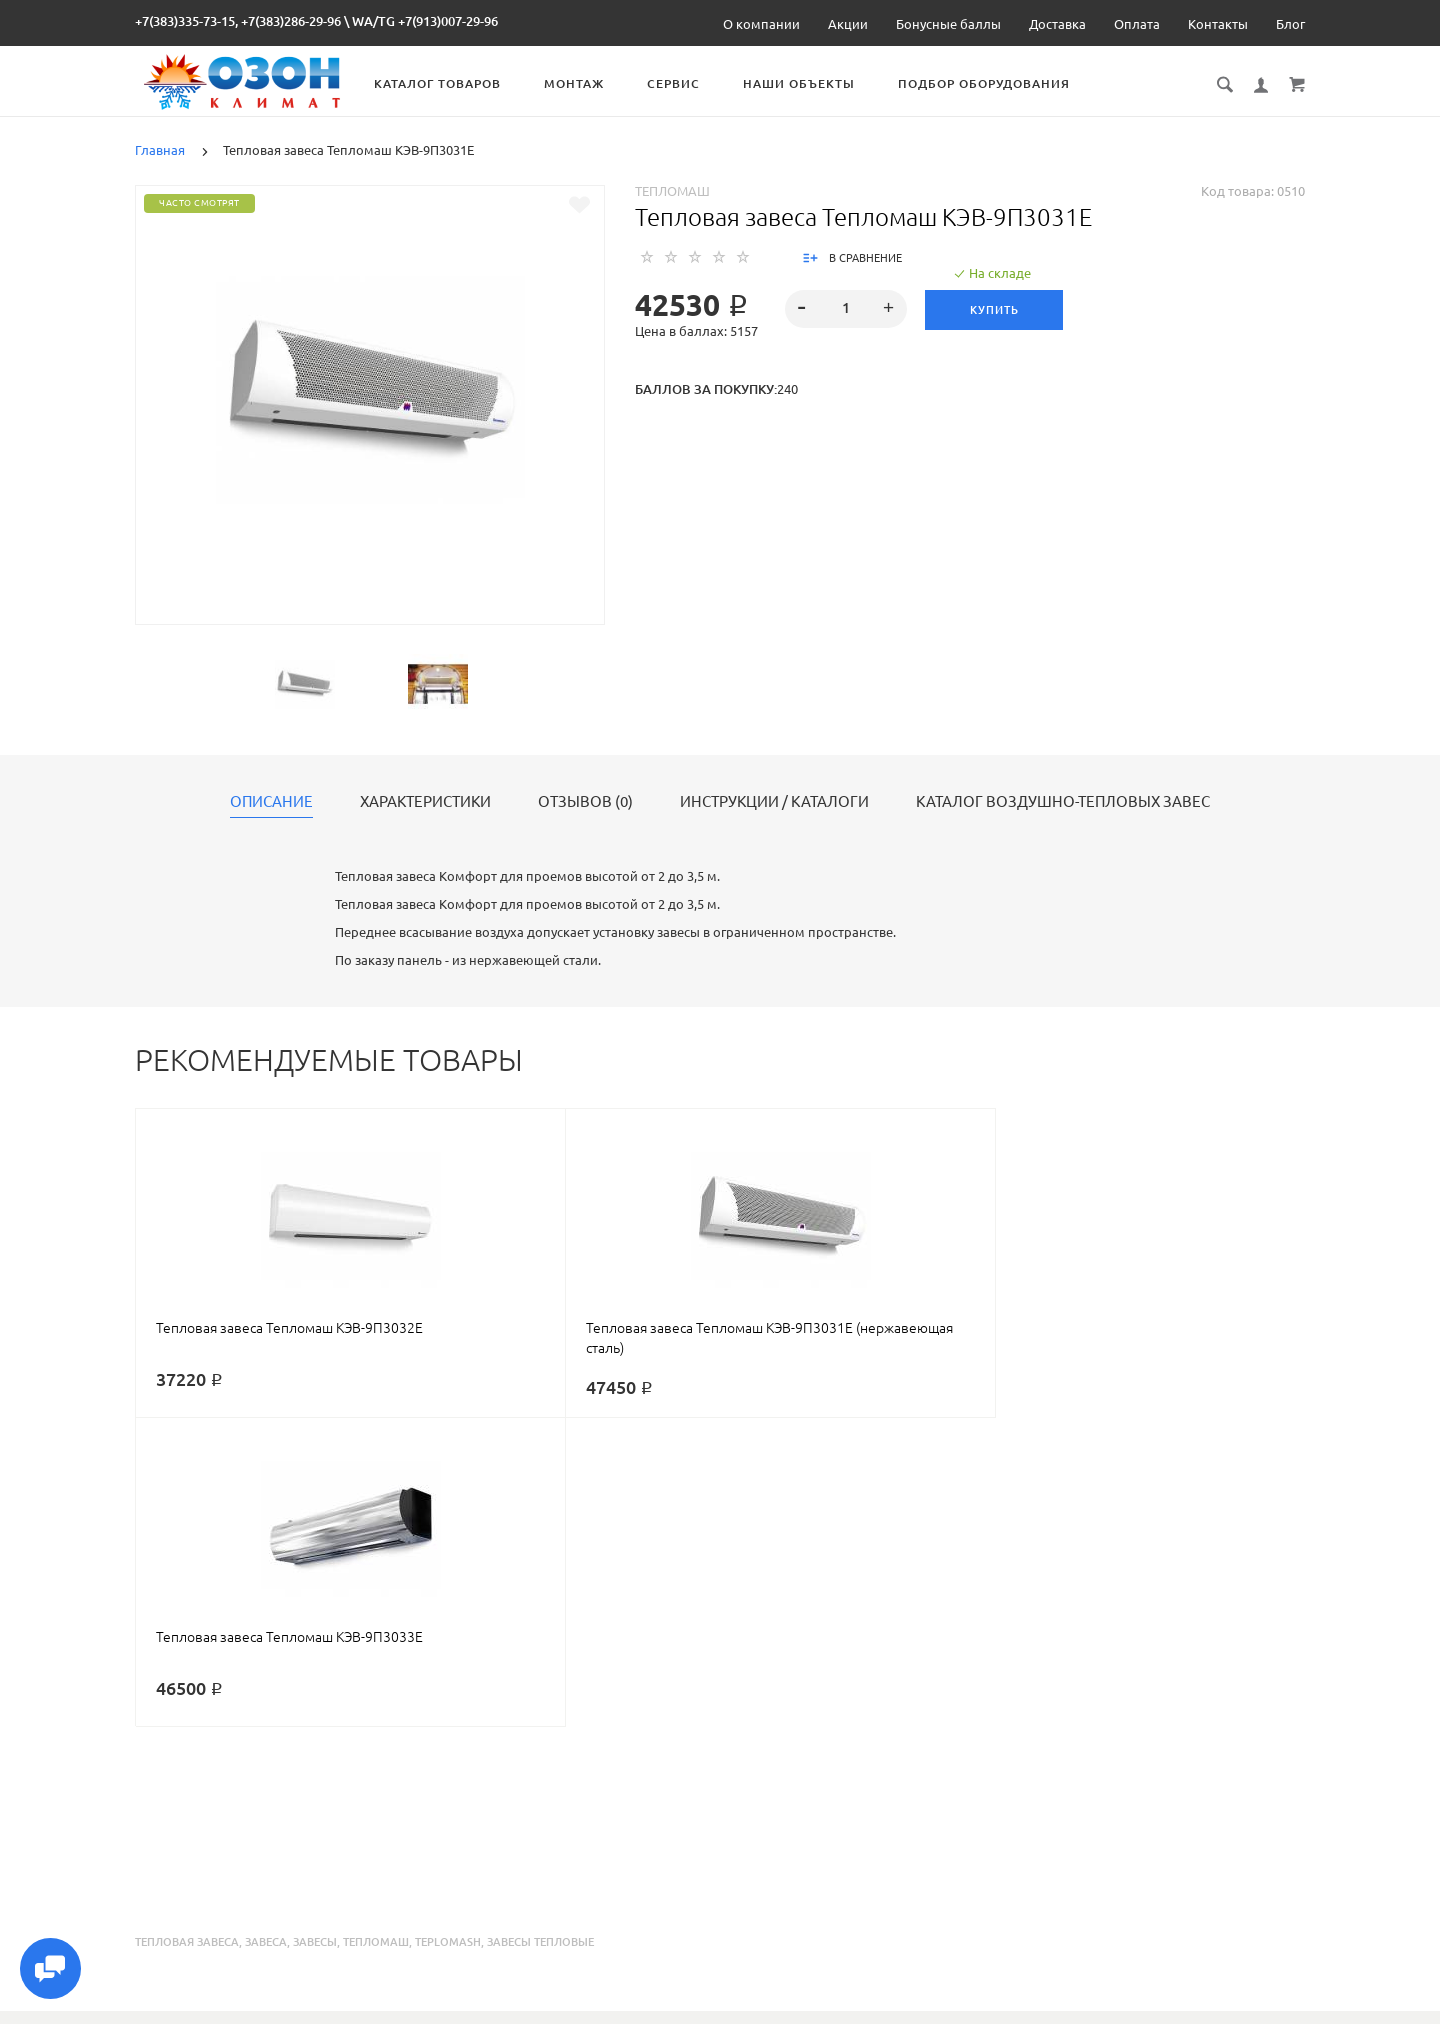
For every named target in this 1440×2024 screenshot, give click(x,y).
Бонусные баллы (948, 24)
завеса (266, 1633)
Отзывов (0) (585, 802)
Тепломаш (672, 191)
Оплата (1137, 24)
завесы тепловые (540, 1633)
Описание (271, 802)
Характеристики (425, 802)
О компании (761, 24)
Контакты (1218, 24)
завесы (315, 1633)
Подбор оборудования (1005, 83)
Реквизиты (888, 2006)
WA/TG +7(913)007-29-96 (425, 21)
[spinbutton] (846, 309)
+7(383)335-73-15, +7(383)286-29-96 (238, 21)
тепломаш (376, 1633)
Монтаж (595, 83)
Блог (1290, 24)
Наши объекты (820, 83)
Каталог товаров (458, 83)
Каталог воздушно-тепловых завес (1063, 802)
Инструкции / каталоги (774, 802)
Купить (996, 310)
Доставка (1057, 24)
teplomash (448, 1633)
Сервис (694, 83)
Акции (848, 24)
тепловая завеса (187, 1633)
